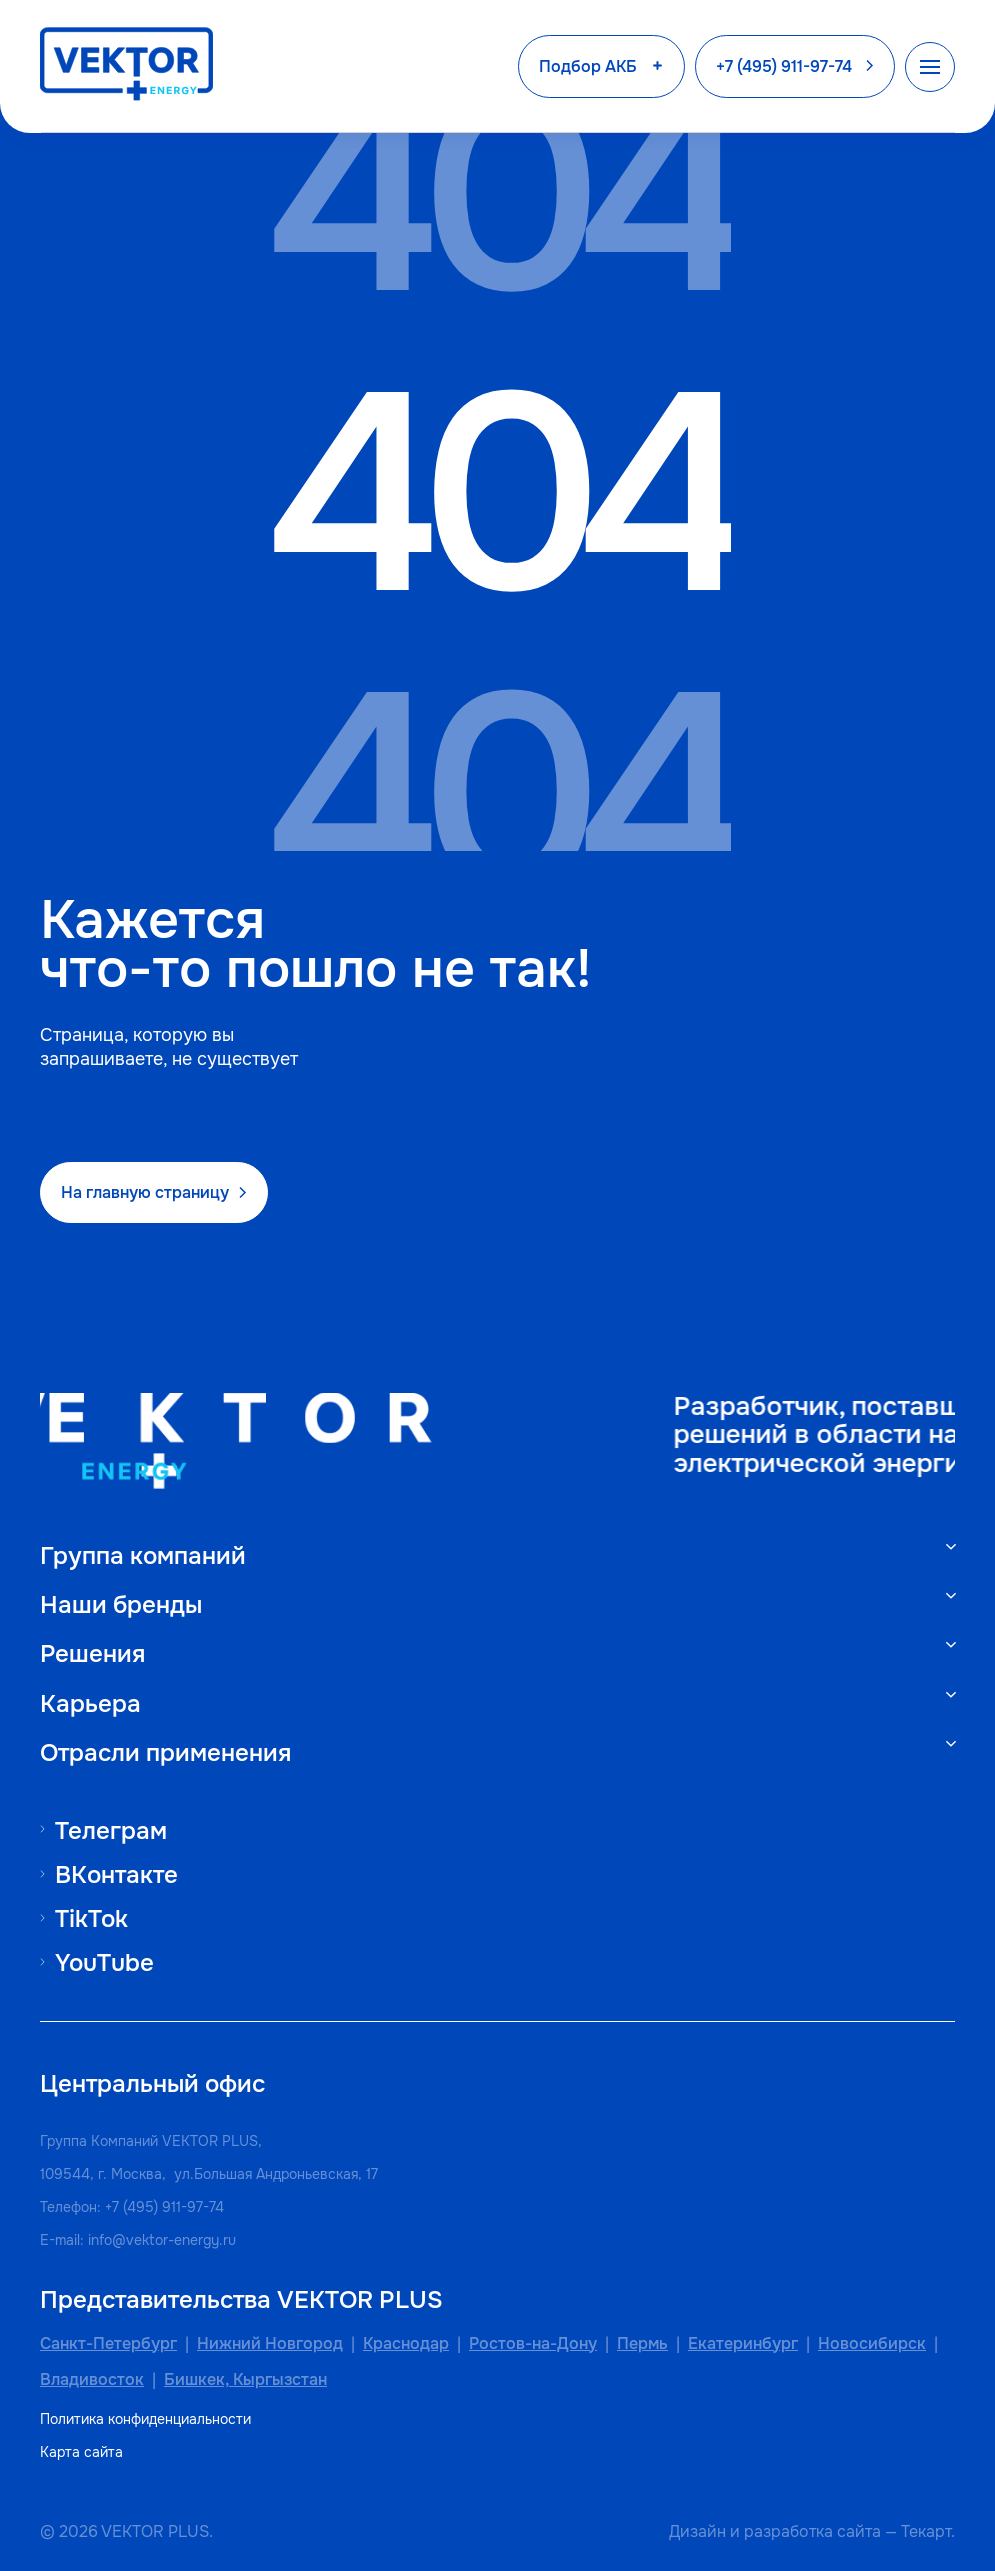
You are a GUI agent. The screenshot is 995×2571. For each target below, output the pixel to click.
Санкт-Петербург (108, 2344)
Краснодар (406, 2344)
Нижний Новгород (270, 2344)
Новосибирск (872, 2344)
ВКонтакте (116, 1874)
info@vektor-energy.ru (162, 2240)
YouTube (104, 1962)
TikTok (91, 1918)
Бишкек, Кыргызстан (245, 2380)
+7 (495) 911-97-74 (164, 2207)
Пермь (642, 2344)
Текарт (926, 2531)
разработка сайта (812, 2531)
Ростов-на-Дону (533, 2344)
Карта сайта (81, 2452)
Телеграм (111, 1830)
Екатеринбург (743, 2344)
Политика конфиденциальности (145, 2419)
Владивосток (92, 2380)
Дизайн (697, 2531)
